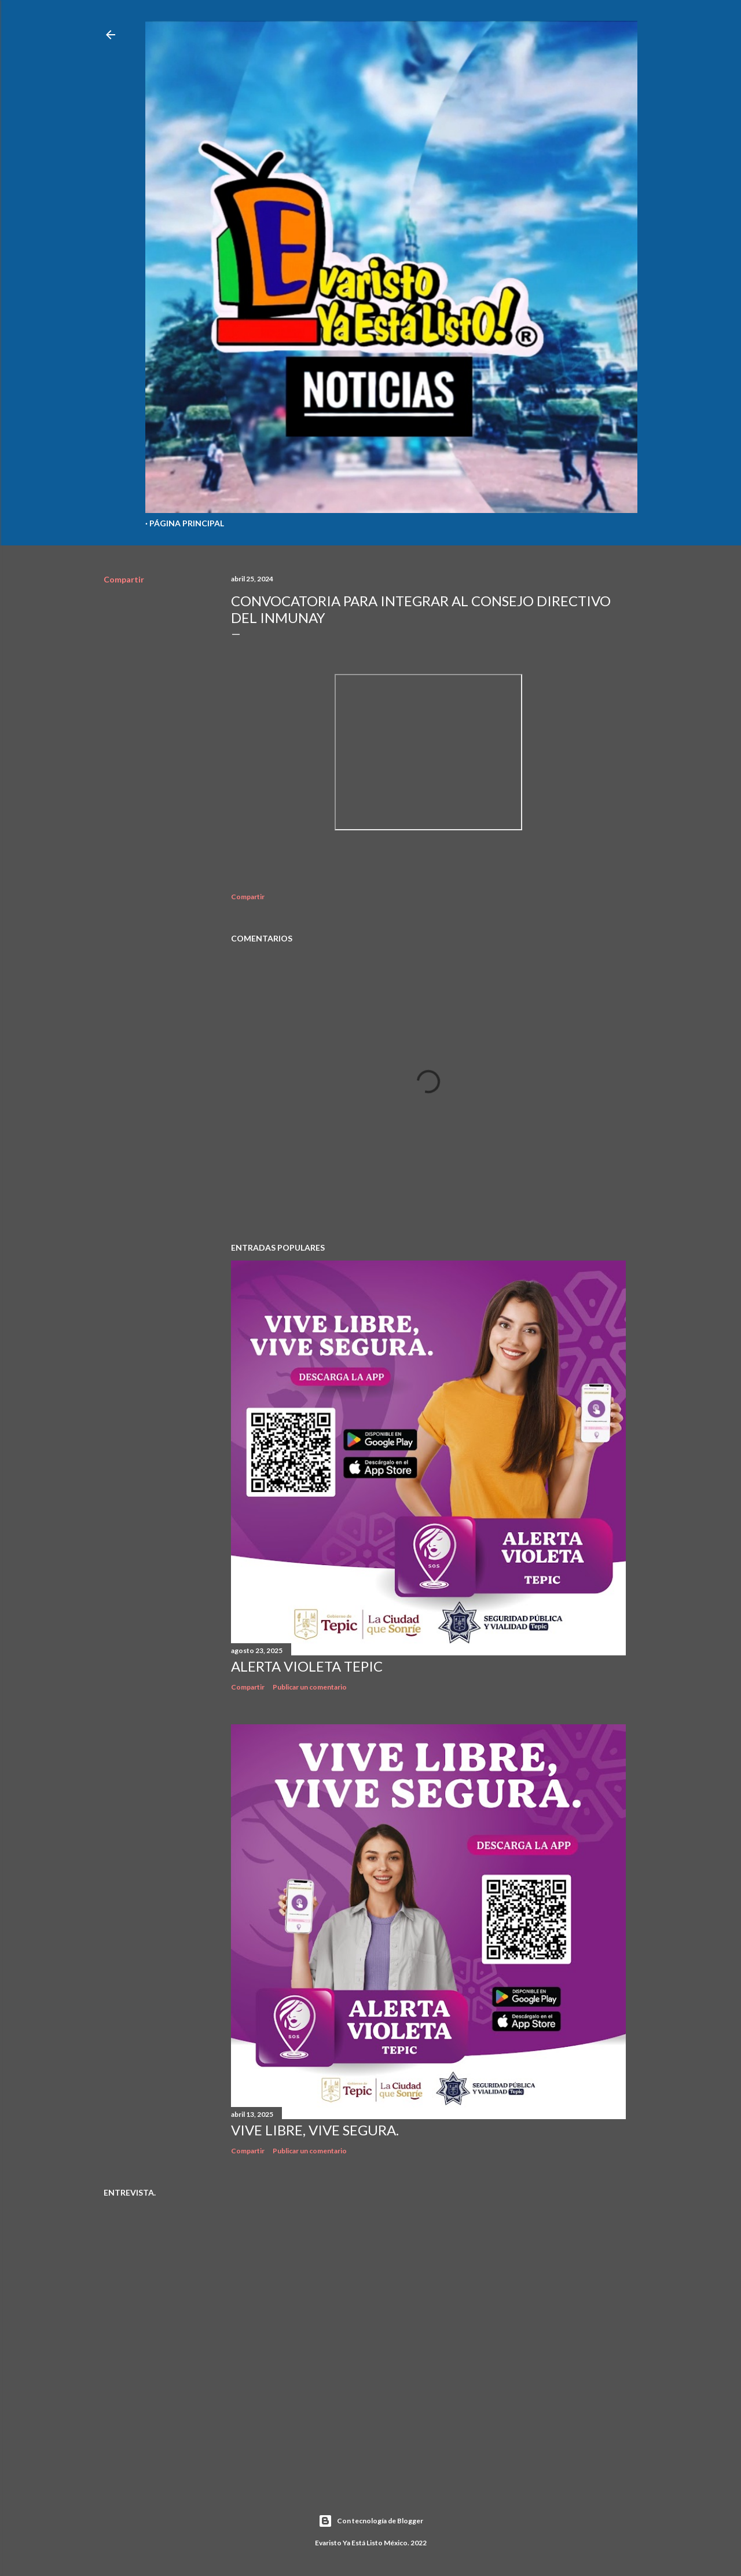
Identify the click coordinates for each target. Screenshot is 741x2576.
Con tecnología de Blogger (370, 2521)
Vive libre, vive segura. (315, 2129)
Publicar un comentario (310, 1687)
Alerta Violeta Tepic (307, 1666)
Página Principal (186, 523)
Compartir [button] (124, 579)
